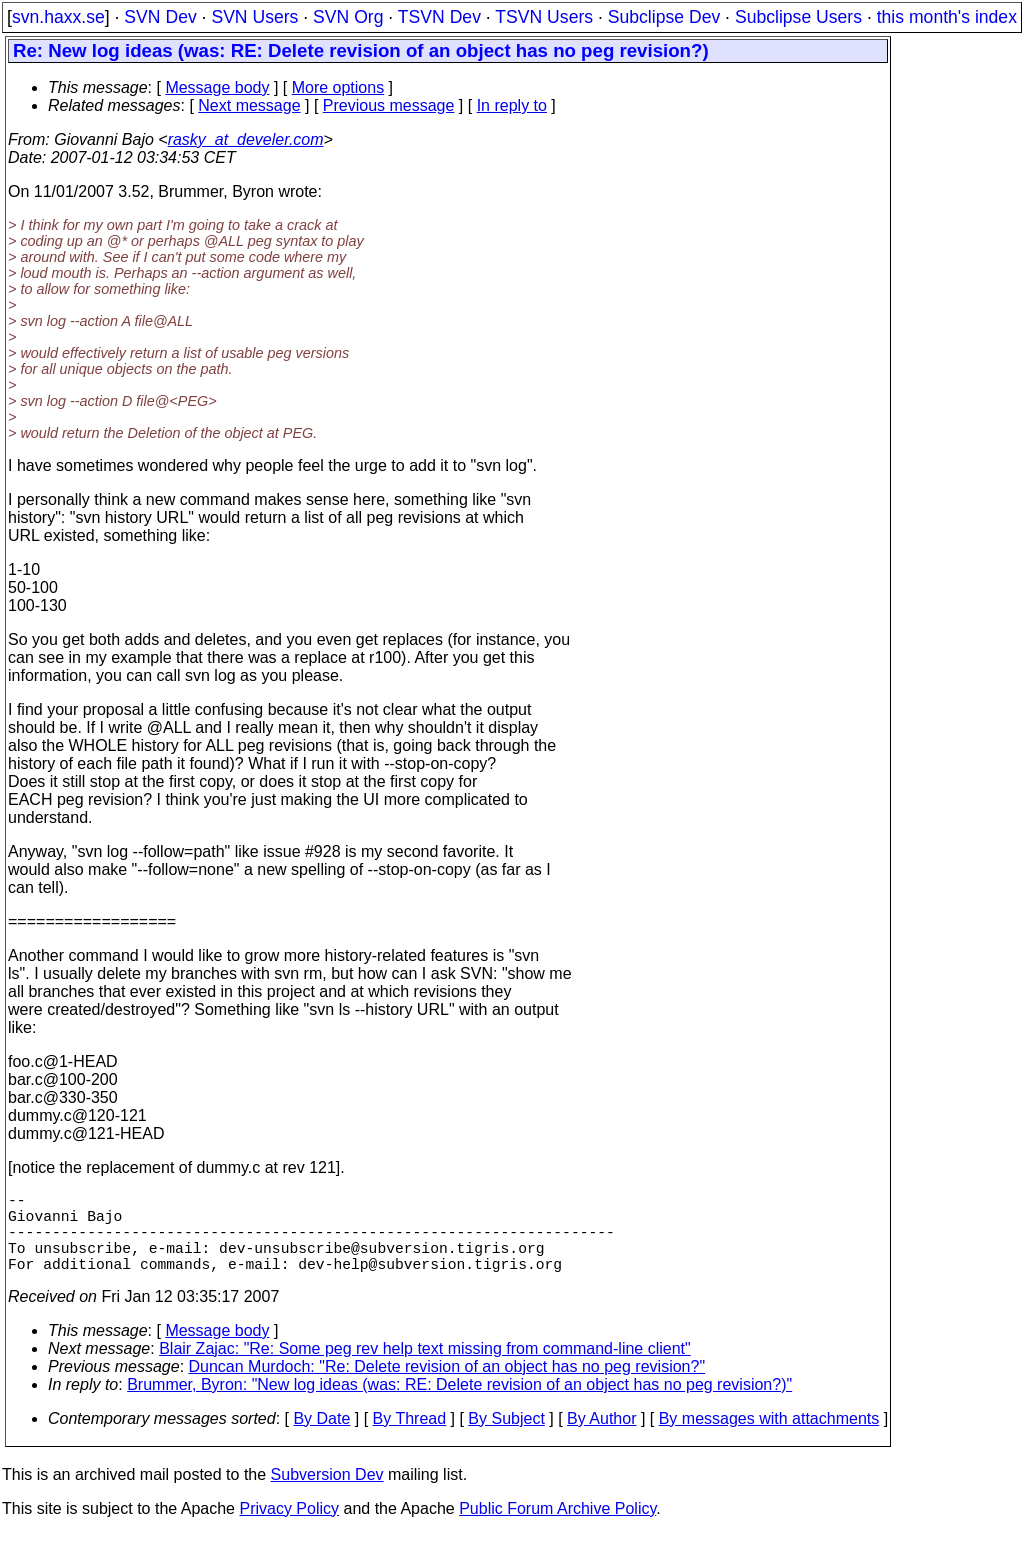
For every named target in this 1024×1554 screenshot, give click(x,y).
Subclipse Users (798, 17)
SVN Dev (160, 17)
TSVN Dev (439, 17)
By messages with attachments (769, 1438)
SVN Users (254, 17)
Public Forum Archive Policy (557, 1528)
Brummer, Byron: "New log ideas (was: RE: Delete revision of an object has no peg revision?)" (459, 1404)
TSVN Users (544, 17)
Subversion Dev (327, 1494)
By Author (601, 1438)
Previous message (389, 105)
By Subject (506, 1438)
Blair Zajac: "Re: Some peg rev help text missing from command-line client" (425, 1368)
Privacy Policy (289, 1528)
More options (338, 87)
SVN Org (348, 17)
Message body (217, 87)
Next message (249, 105)
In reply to (512, 105)
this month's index (947, 17)
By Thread (410, 1438)
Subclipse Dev (664, 17)
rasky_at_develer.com (246, 139)
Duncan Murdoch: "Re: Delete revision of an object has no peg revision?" (447, 1386)
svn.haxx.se (58, 17)
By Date (321, 1438)
